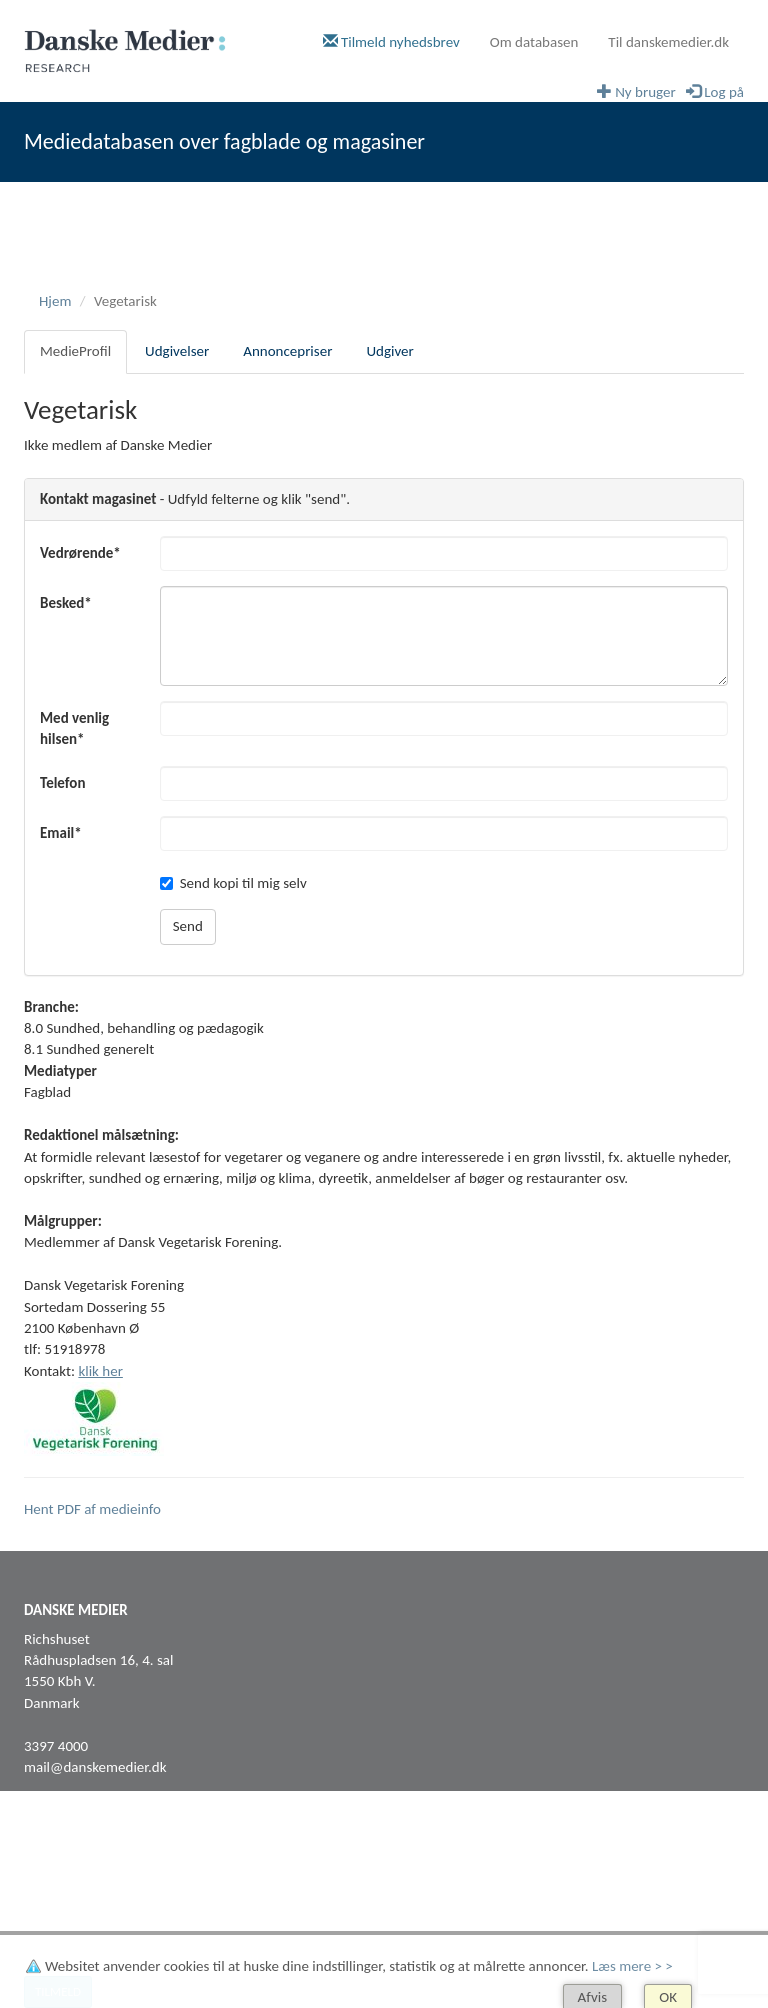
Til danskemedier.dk (668, 42)
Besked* (66, 603)
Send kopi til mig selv (233, 883)
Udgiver (389, 351)
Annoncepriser (287, 351)
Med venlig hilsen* (74, 728)
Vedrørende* (80, 553)
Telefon (62, 783)
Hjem (55, 301)
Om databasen (534, 42)
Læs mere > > (632, 1966)
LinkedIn (49, 1887)
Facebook (53, 1866)
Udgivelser (177, 351)
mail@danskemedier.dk (95, 1767)
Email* (61, 833)
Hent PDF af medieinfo (92, 1509)
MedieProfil (75, 351)
